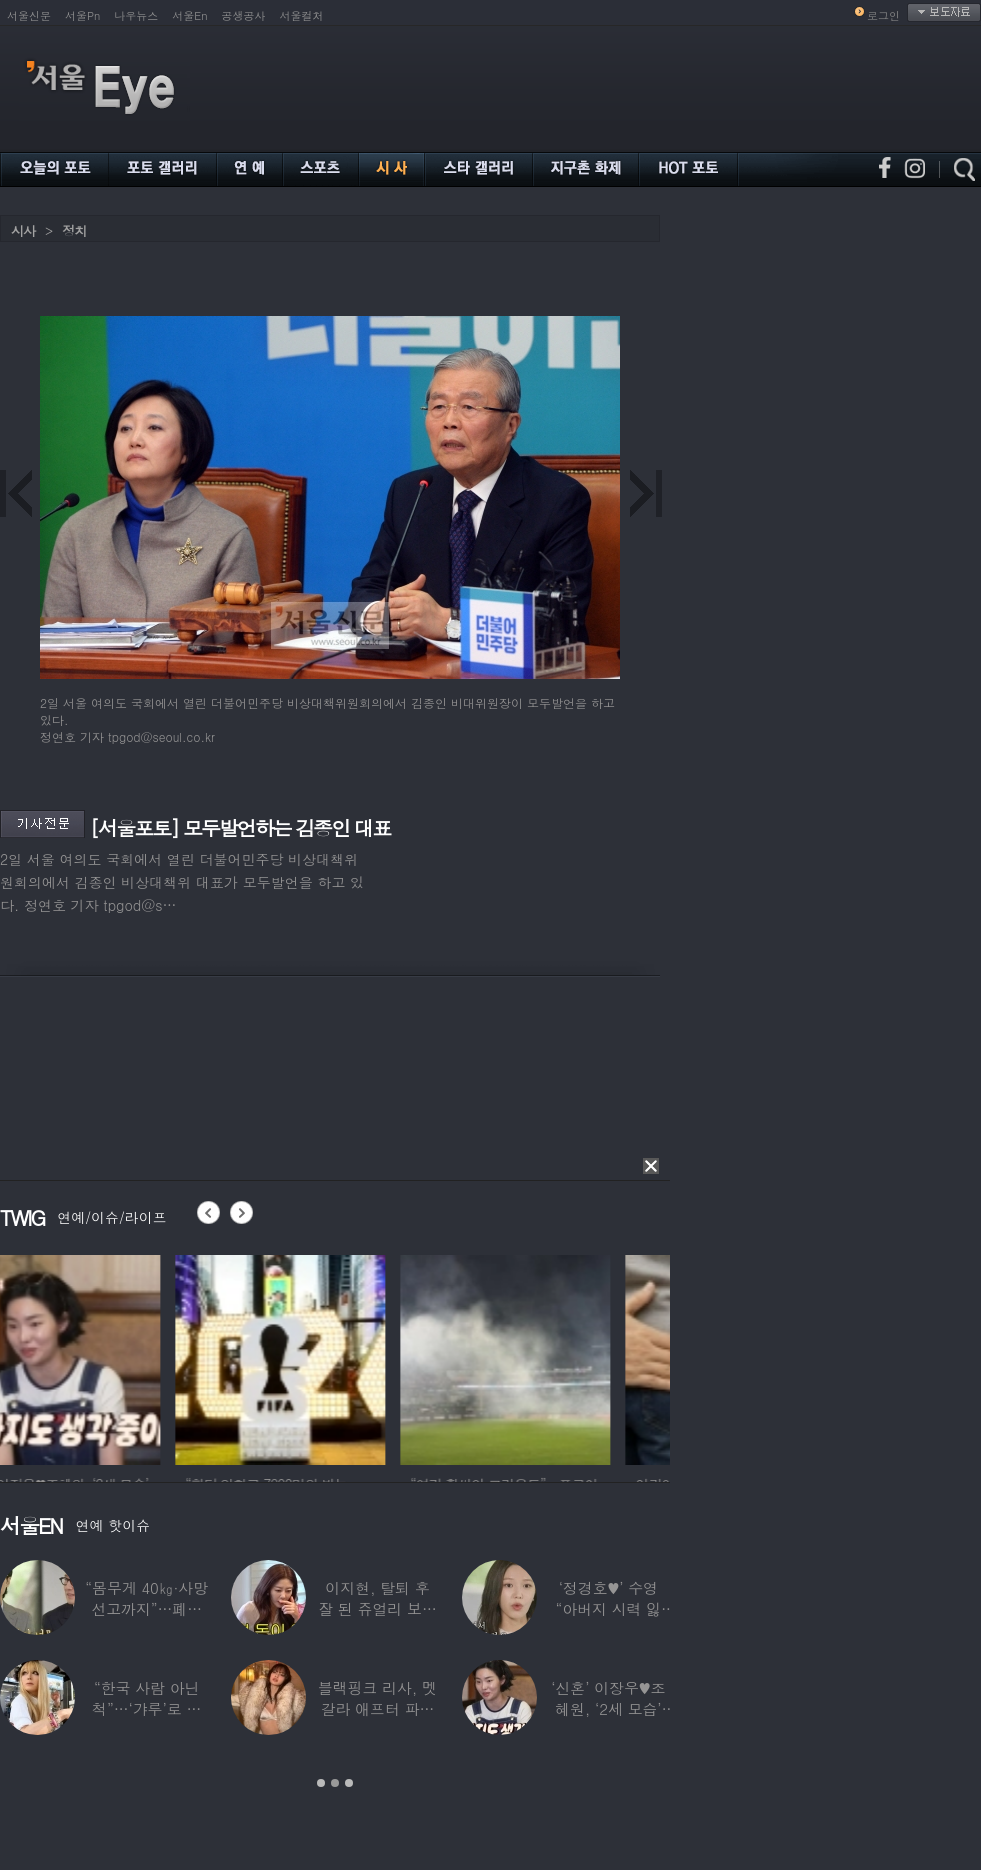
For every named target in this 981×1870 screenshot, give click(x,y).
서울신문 (29, 15)
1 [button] (321, 1783)
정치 (74, 230)
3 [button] (349, 1783)
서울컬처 (302, 15)
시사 (23, 230)
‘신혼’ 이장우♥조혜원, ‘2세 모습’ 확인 (608, 1708)
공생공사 (244, 15)
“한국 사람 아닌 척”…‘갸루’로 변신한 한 (146, 1708)
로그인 (883, 15)
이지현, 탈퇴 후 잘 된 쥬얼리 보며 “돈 (377, 1608)
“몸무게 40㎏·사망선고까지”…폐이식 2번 (146, 1608)
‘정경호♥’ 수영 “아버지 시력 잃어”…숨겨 (609, 1608)
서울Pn (82, 15)
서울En (189, 15)
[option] (105, 1357)
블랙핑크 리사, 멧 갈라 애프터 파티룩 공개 (377, 1708)
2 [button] (335, 1783)
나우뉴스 (136, 15)
